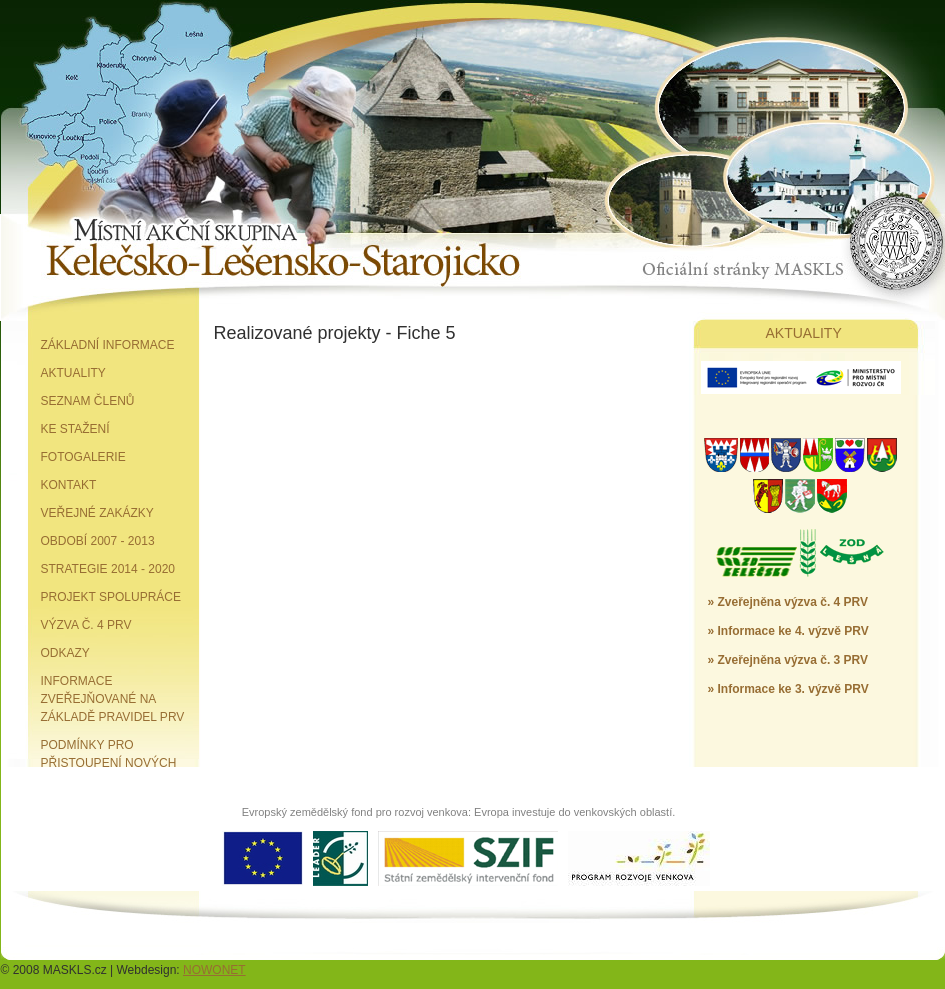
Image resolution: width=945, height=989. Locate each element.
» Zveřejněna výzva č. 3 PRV (788, 660)
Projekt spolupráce (111, 597)
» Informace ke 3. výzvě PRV (788, 689)
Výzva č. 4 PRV (86, 625)
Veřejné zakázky (97, 513)
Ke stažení (75, 429)
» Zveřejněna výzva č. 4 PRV (788, 602)
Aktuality (73, 373)
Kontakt (69, 485)
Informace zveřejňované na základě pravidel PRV (113, 699)
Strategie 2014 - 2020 (108, 569)
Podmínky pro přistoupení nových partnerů (109, 763)
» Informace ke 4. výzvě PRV (788, 631)
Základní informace (108, 345)
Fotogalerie (83, 457)
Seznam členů (88, 401)
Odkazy (65, 653)
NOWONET (214, 970)
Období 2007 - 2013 (98, 541)
